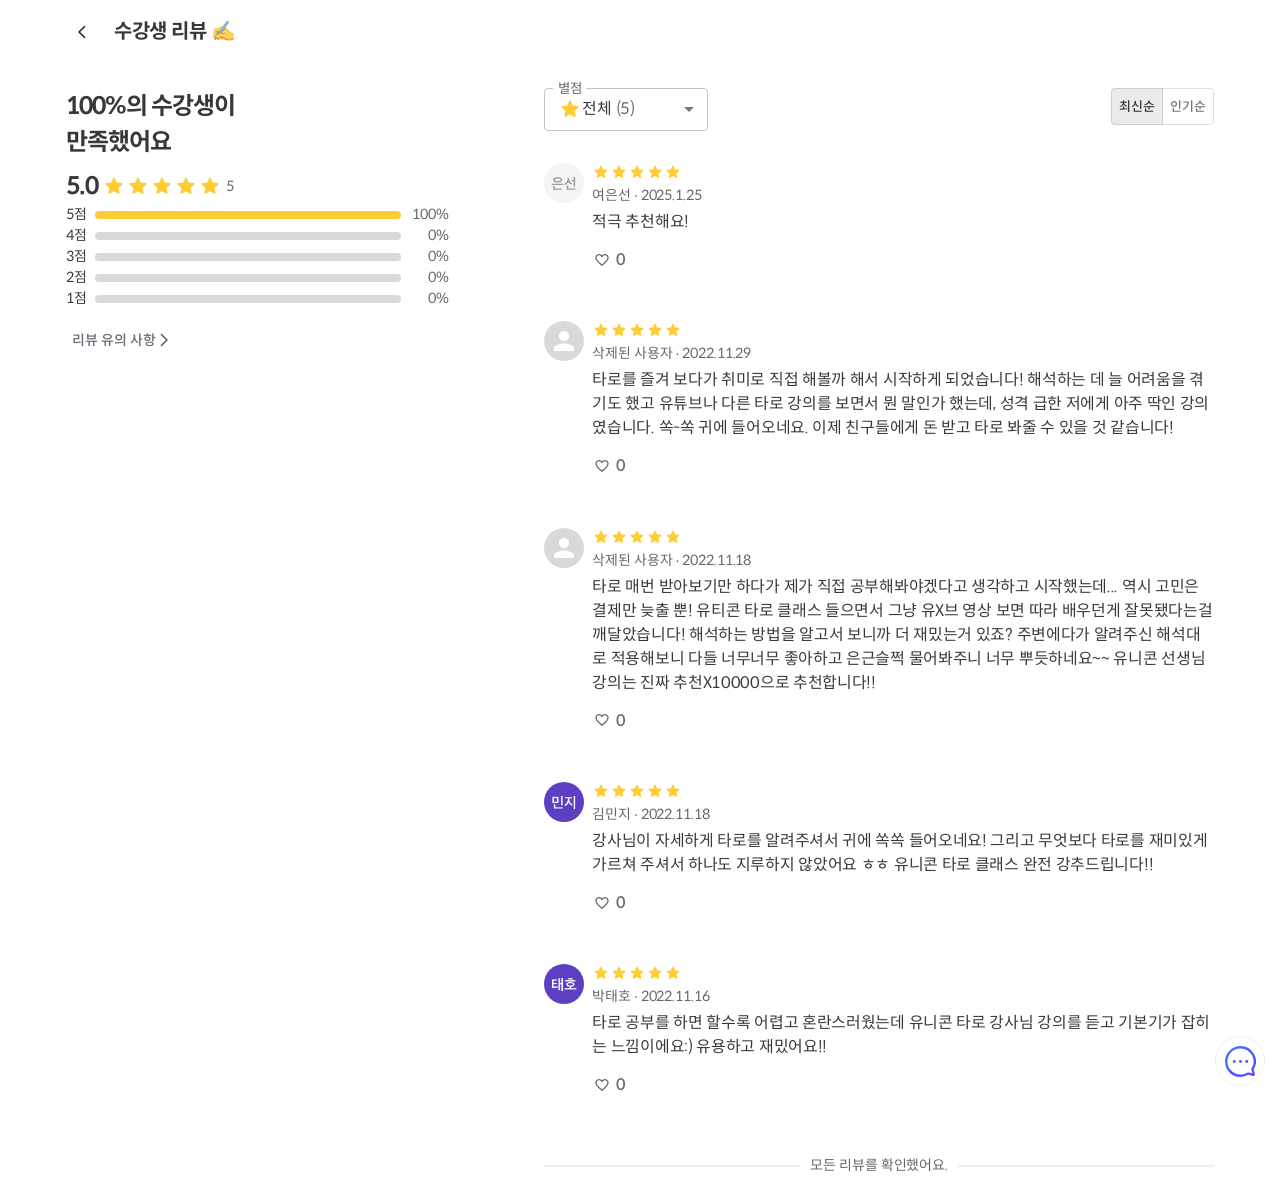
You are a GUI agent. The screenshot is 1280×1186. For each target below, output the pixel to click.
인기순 (1188, 106)
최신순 (1137, 106)
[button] (626, 109)
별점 (570, 88)
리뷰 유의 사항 (122, 340)
